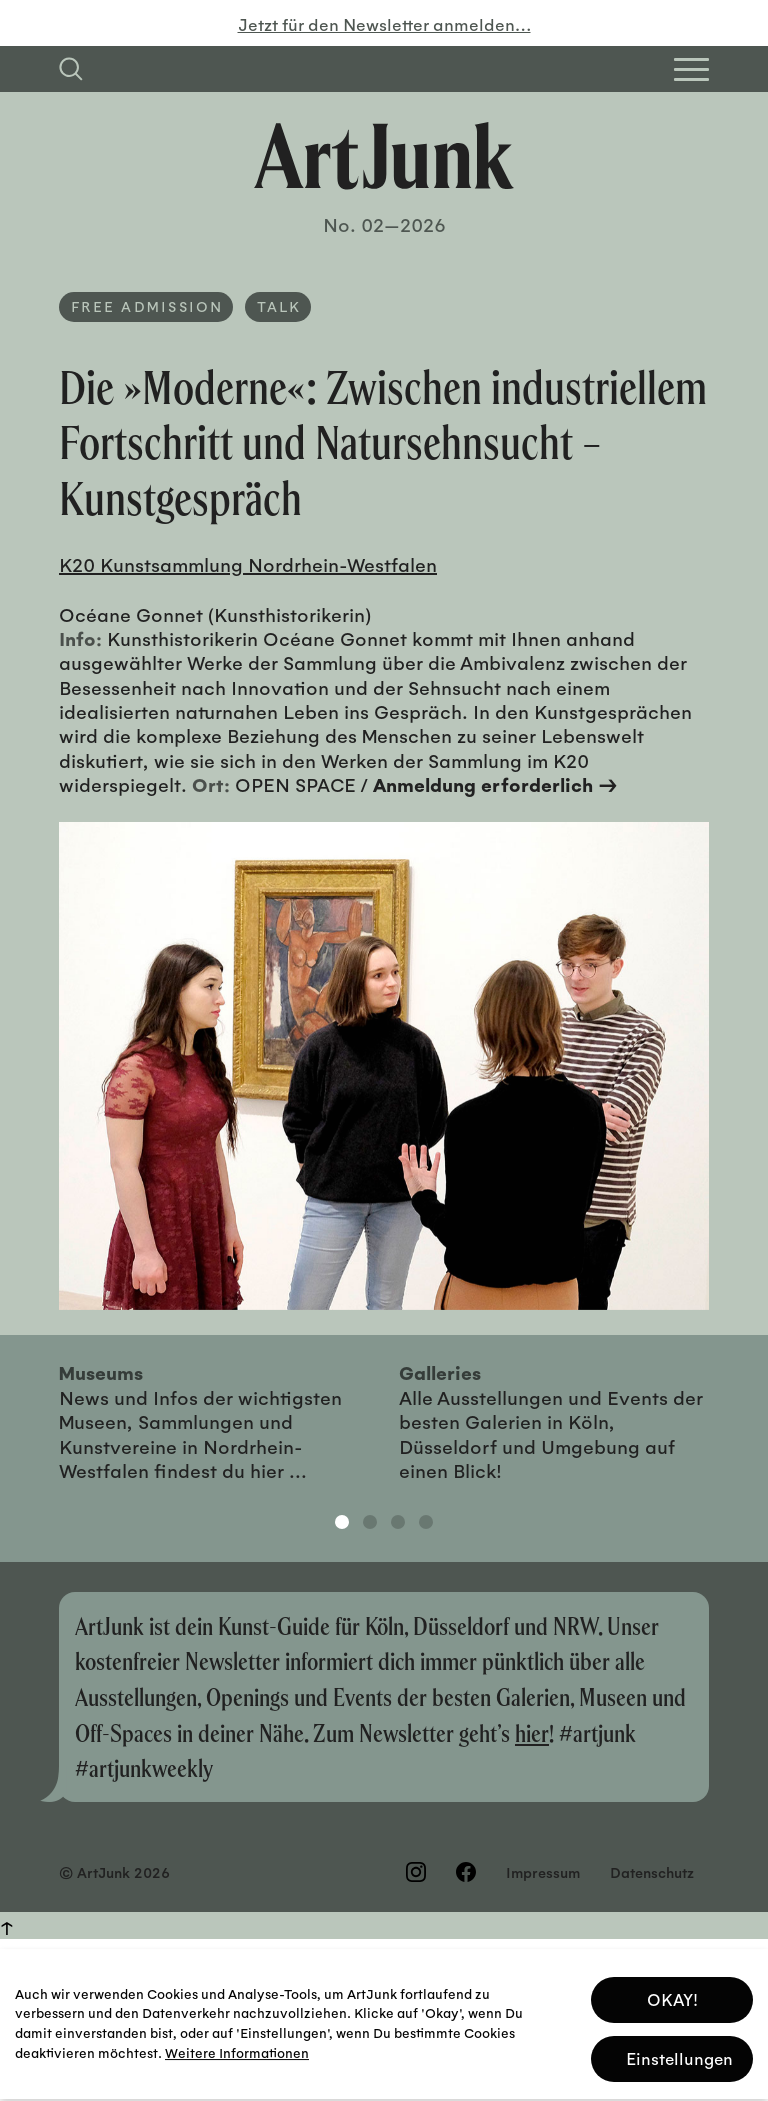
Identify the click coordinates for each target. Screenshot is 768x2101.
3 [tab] (398, 1522)
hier (532, 1732)
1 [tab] (342, 1522)
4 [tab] (426, 1522)
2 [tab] (370, 1522)
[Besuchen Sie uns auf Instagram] (416, 1872)
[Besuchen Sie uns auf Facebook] (466, 1872)
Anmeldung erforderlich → (495, 784)
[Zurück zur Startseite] (384, 156)
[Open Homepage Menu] (691, 69)
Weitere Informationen (237, 2046)
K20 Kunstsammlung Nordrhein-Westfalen (248, 564)
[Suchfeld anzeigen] (71, 69)
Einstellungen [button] (679, 2052)
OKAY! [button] (672, 1993)
